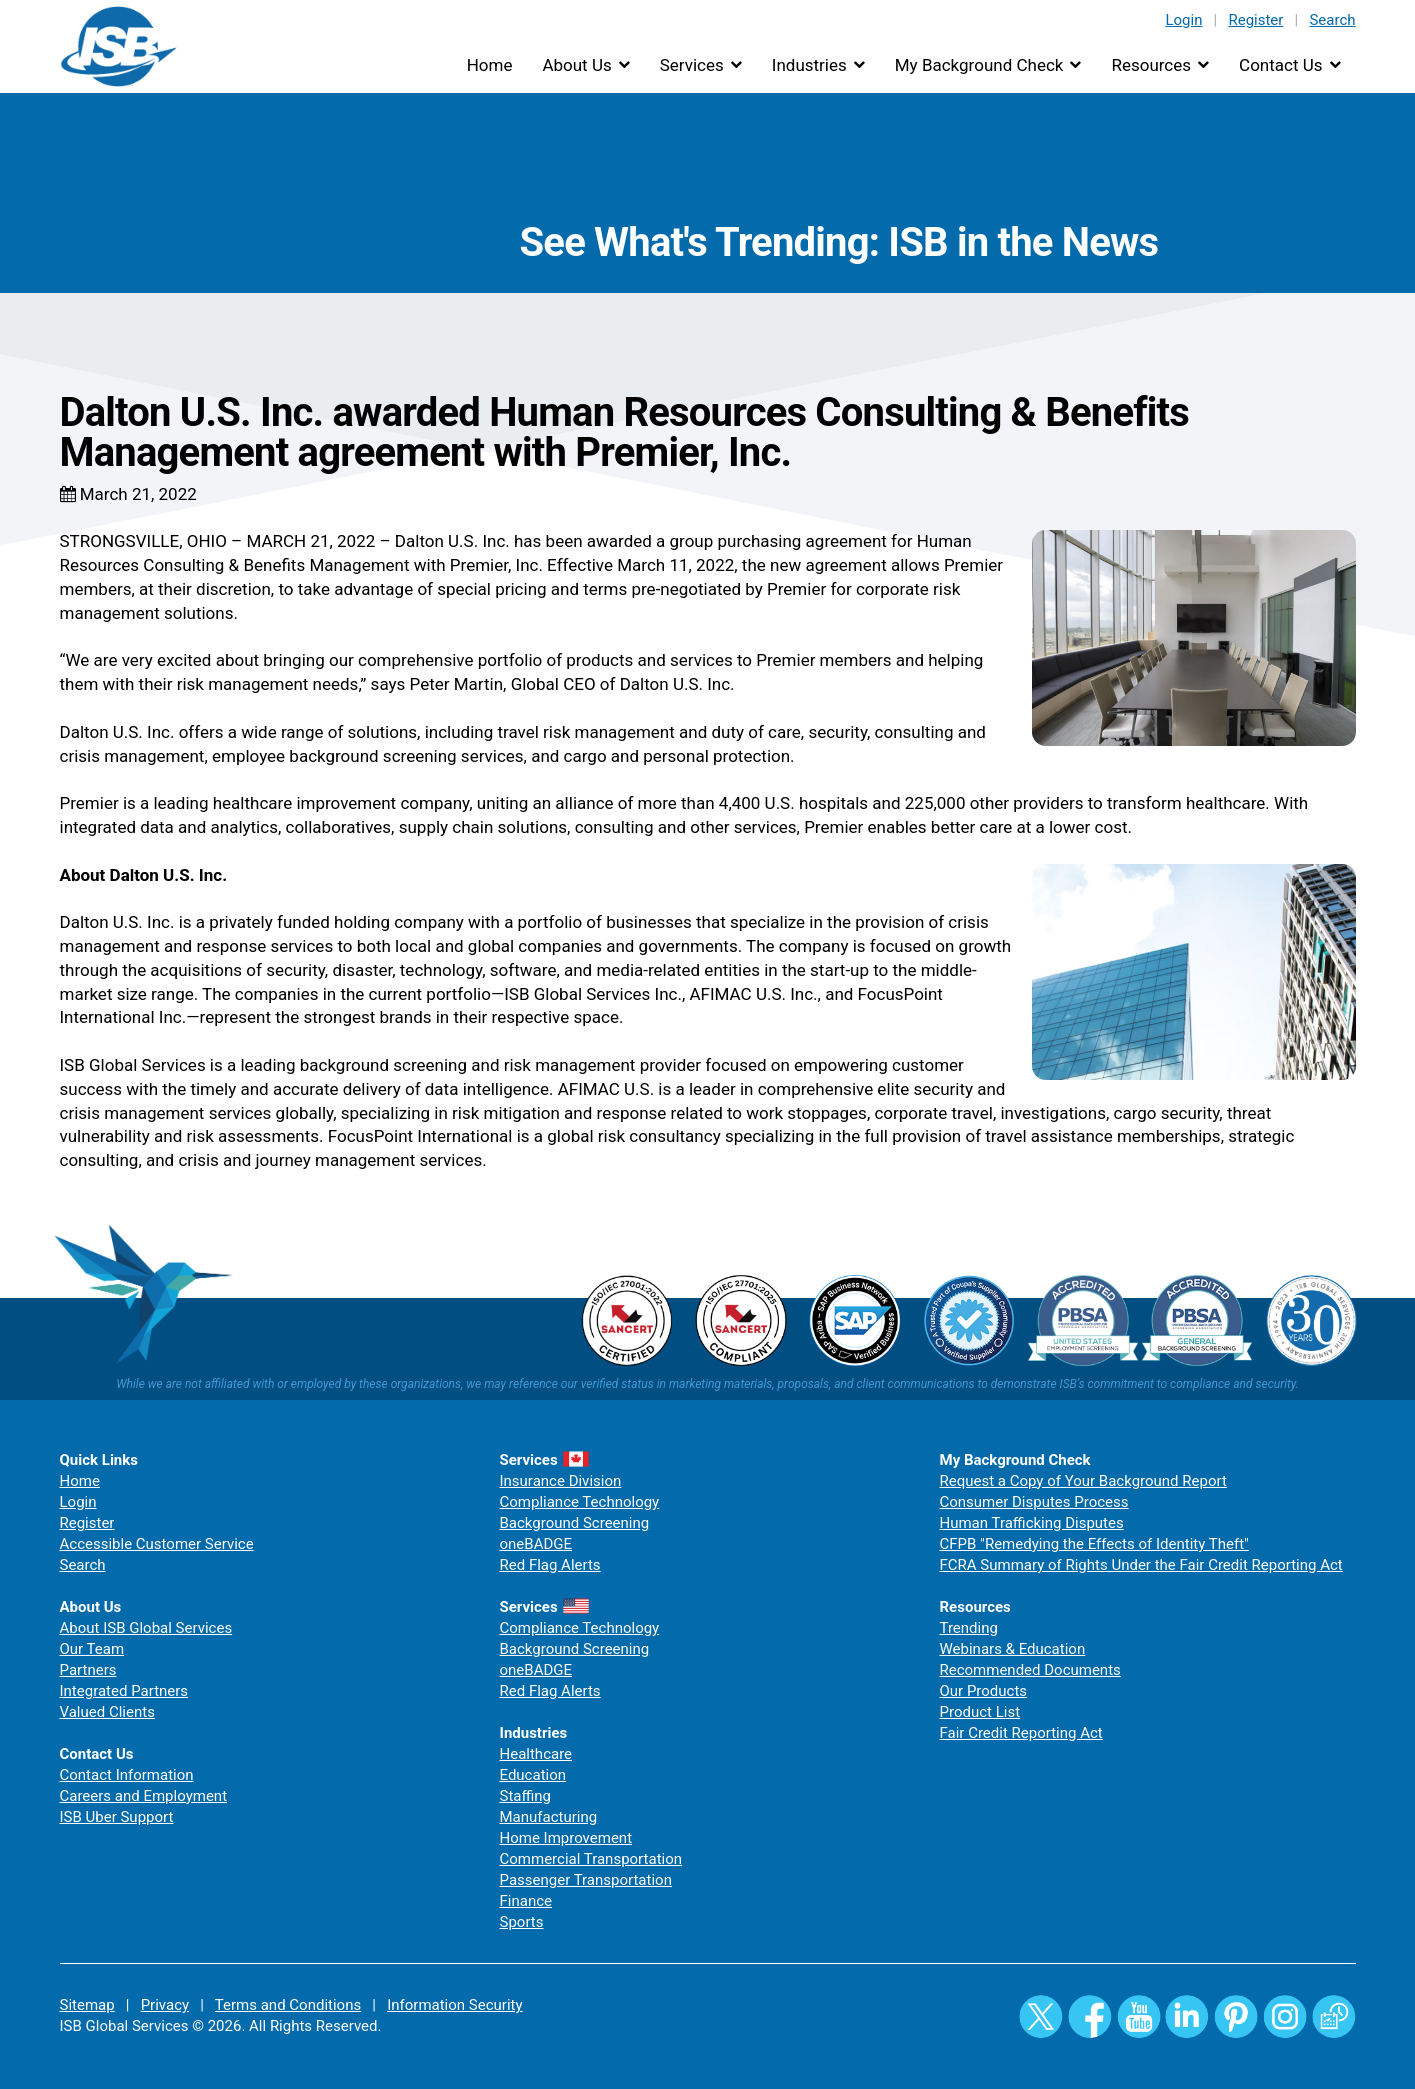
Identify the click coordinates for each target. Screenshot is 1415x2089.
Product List (980, 1712)
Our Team (92, 1649)
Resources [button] (1151, 65)
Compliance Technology (580, 1502)
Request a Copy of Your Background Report (1083, 1481)
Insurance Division (561, 1481)
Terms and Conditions (288, 2005)
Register (1255, 20)
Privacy (165, 2005)
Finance (526, 1901)
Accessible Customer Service (157, 1544)
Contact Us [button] (1280, 65)
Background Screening (575, 1523)
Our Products (984, 1691)
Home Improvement (566, 1838)
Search (1332, 20)
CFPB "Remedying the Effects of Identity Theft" (1094, 1544)
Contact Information (127, 1775)
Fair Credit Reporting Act (1021, 1733)
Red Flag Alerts (550, 1565)
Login (1183, 20)
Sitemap (87, 2005)
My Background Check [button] (979, 65)
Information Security (454, 2005)
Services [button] (692, 65)
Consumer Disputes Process (1034, 1502)
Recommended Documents (1030, 1670)
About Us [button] (576, 65)
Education (533, 1775)
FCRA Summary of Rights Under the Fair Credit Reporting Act (1141, 1565)
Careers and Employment (144, 1796)
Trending (969, 1628)
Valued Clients (107, 1712)
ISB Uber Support (117, 1817)
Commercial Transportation (591, 1859)
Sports (522, 1922)
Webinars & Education (1013, 1649)
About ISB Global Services (146, 1628)
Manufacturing (549, 1817)
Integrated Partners (124, 1691)
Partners (88, 1670)
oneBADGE (536, 1544)
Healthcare (536, 1754)
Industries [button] (809, 65)
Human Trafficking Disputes (1032, 1523)
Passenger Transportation (586, 1880)
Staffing (525, 1796)
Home (490, 65)
